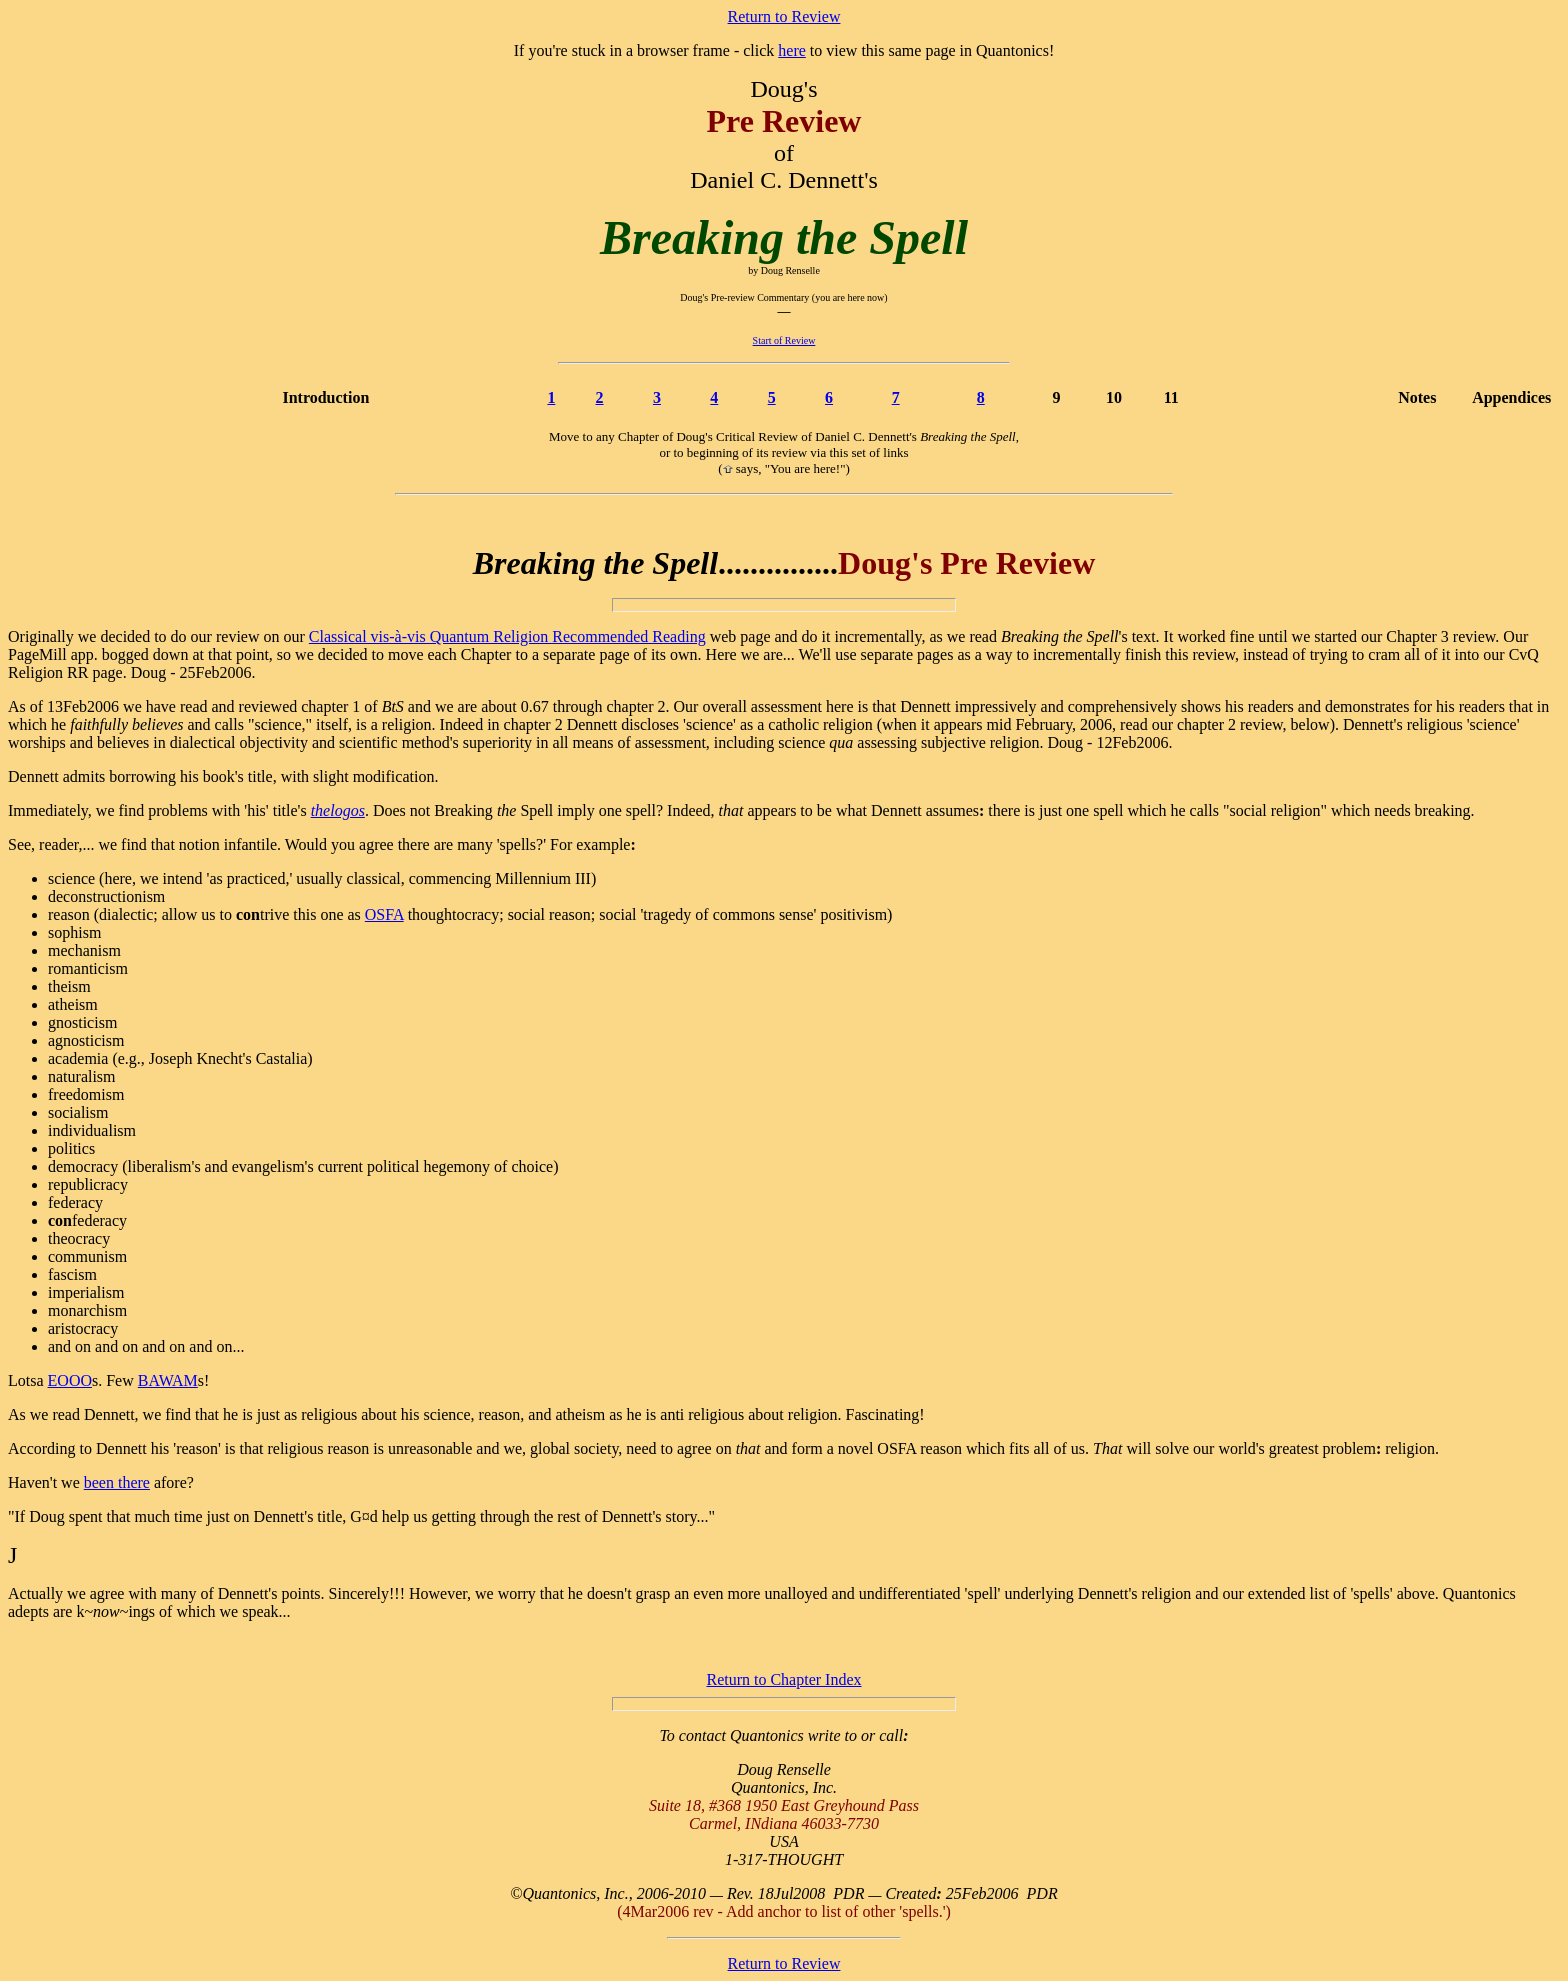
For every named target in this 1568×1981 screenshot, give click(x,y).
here (792, 50)
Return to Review (784, 16)
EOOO (70, 1380)
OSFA (384, 914)
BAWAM (168, 1380)
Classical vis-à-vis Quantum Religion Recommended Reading (507, 636)
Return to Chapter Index (783, 1679)
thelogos (338, 810)
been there (117, 1482)
